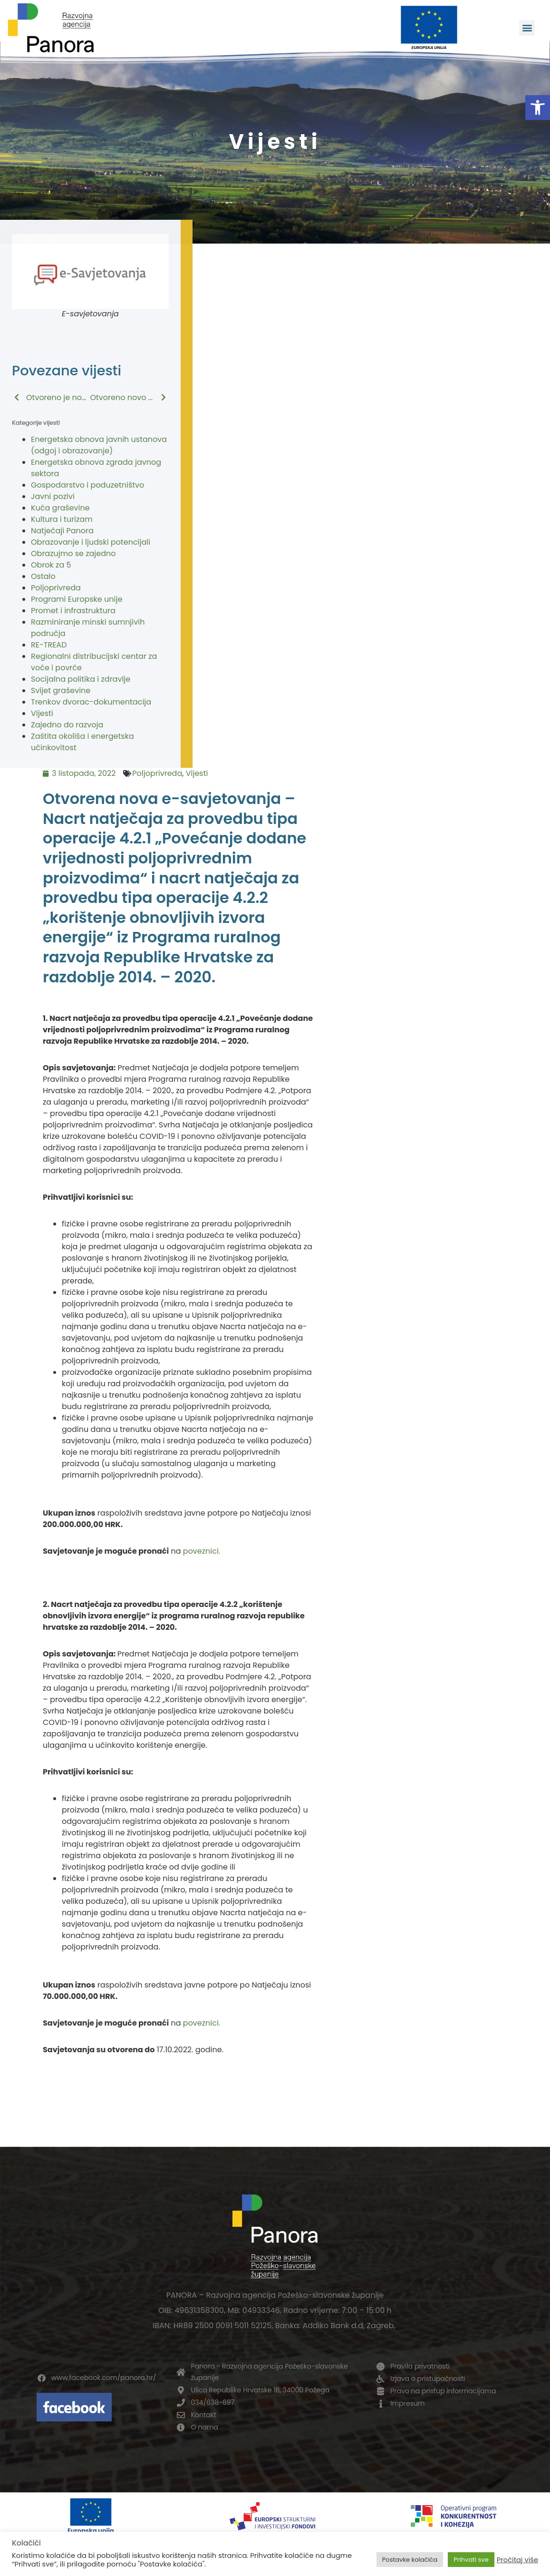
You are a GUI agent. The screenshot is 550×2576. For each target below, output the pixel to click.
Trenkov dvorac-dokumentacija (91, 701)
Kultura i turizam (62, 519)
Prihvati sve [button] (471, 2559)
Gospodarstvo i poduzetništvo (87, 485)
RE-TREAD (49, 644)
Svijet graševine (60, 690)
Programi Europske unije (76, 599)
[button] (537, 107)
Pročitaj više (517, 2560)
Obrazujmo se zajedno (73, 553)
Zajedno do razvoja (67, 724)
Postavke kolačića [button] (409, 2559)
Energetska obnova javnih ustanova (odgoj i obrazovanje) (99, 445)
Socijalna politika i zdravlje (80, 679)
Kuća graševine (60, 507)
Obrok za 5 (51, 564)
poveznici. (201, 1551)
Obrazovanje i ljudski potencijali (90, 542)
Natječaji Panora (62, 530)
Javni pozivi (53, 496)
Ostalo (43, 576)
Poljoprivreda (56, 587)
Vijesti (42, 713)
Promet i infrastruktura (73, 610)
